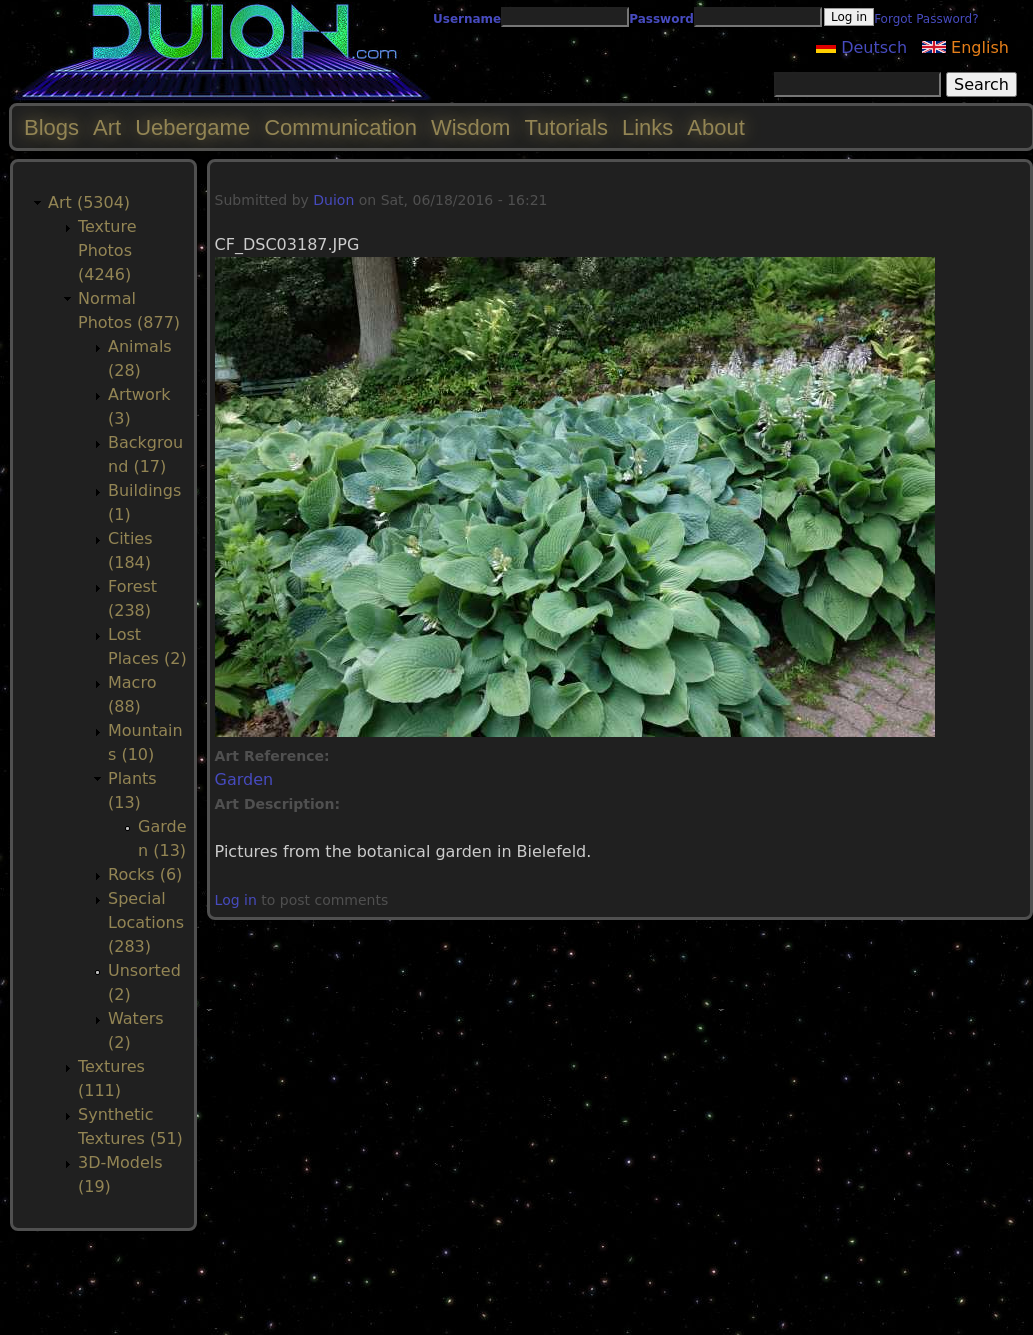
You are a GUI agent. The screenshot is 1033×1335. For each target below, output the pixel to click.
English (965, 47)
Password (661, 19)
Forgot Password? (926, 19)
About (716, 127)
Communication (340, 127)
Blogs (51, 127)
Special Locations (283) (146, 922)
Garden (244, 779)
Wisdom (470, 127)
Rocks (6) (145, 874)
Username (467, 19)
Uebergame (192, 127)
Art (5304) (89, 202)
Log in (236, 900)
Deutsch (861, 47)
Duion (333, 200)
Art (107, 127)
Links (647, 127)
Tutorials (566, 127)
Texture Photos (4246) (107, 250)
